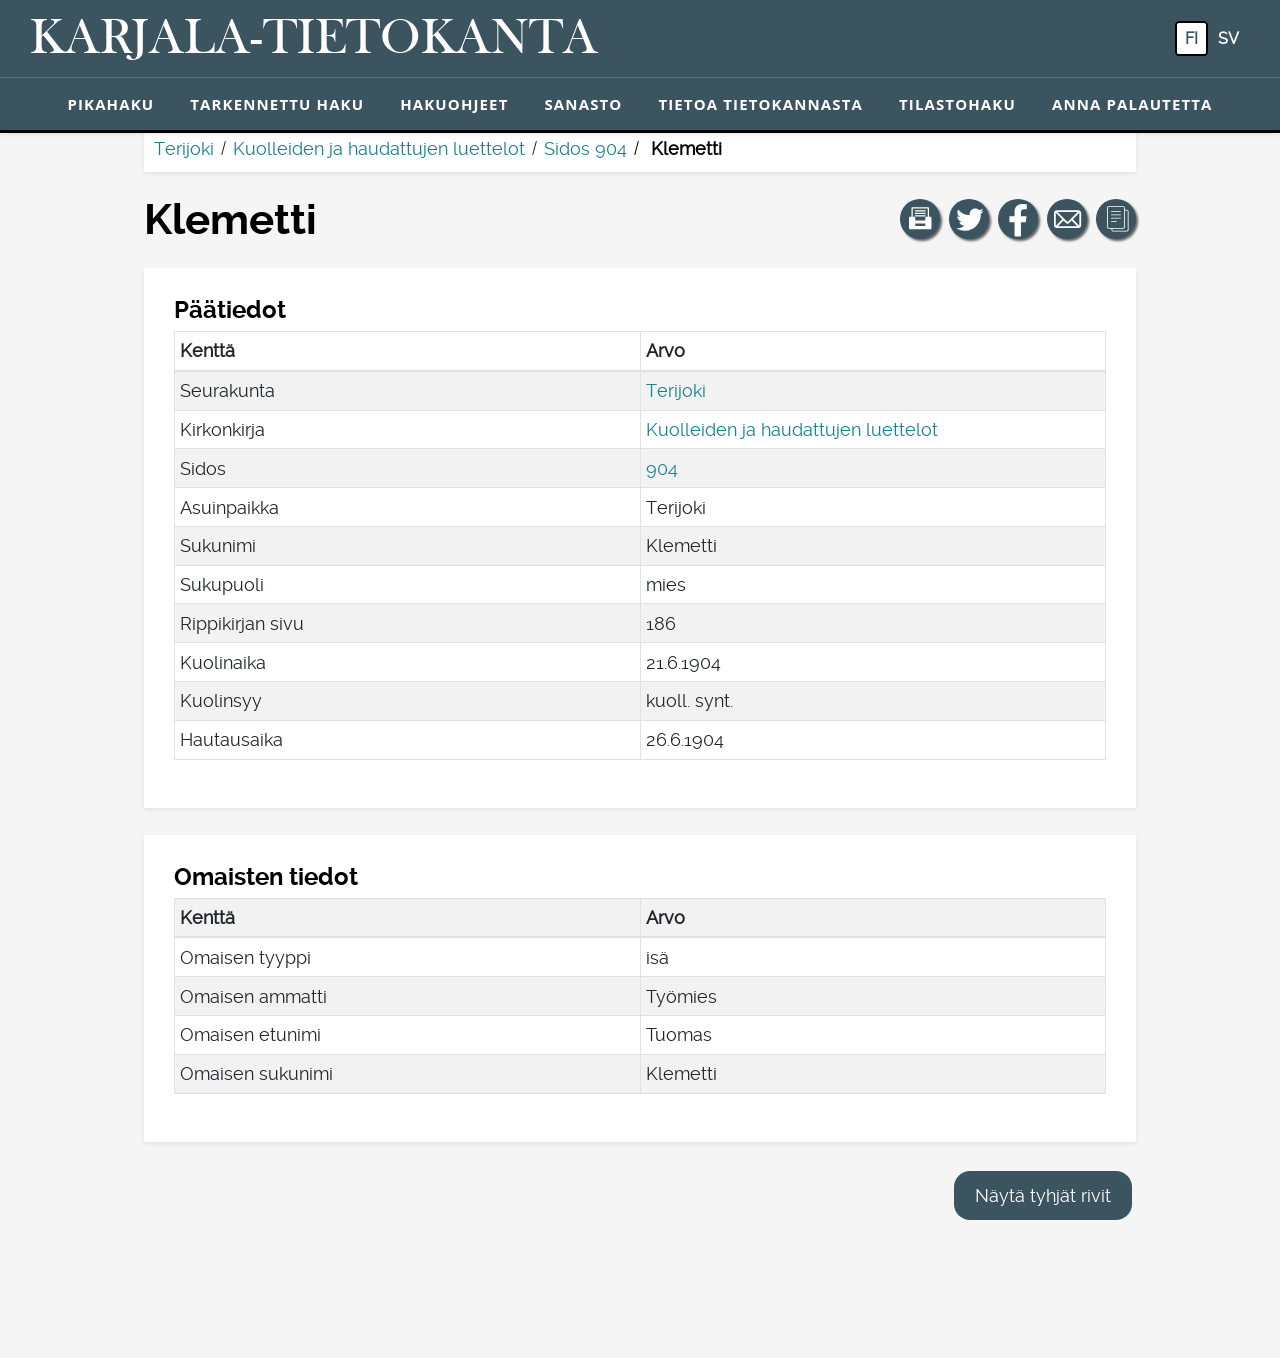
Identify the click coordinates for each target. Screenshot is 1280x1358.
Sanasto (583, 104)
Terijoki (184, 148)
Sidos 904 (585, 148)
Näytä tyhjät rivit (1043, 1195)
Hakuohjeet (454, 104)
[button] (920, 219)
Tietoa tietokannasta (760, 104)
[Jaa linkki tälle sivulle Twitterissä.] (969, 219)
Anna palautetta (1132, 104)
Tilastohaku (957, 104)
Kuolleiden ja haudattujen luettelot (379, 148)
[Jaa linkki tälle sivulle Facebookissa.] (1018, 219)
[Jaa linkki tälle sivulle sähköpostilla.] (1067, 219)
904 (662, 468)
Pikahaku (110, 104)
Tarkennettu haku (277, 104)
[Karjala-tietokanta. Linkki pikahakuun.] (314, 39)
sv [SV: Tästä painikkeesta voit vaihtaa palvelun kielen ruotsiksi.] (1228, 38)
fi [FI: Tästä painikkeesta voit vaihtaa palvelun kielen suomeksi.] (1191, 38)
